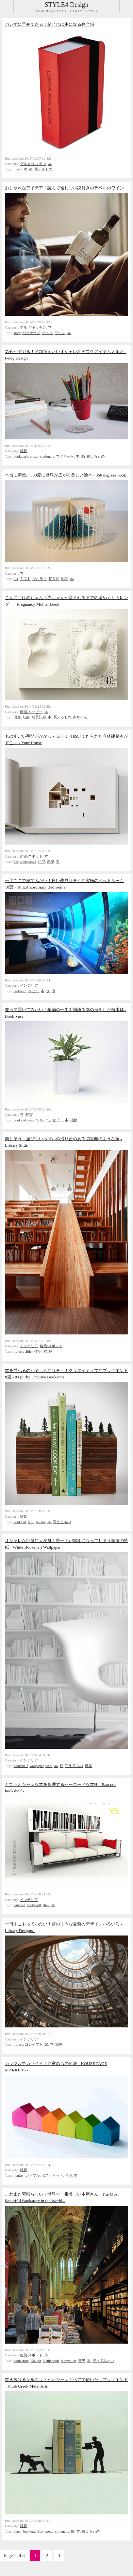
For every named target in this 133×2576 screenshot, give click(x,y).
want (48, 1766)
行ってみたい (103, 2361)
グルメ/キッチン (33, 164)
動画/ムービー (31, 712)
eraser (34, 456)
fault (31, 1522)
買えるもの (43, 169)
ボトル (47, 333)
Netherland (51, 2361)
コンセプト (54, 1120)
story (17, 333)
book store (21, 2361)
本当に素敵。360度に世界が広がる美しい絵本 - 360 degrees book (65, 475)
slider (29, 1351)
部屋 (88, 1766)
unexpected (28, 861)
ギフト (25, 579)
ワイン (60, 333)
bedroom (20, 991)
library (18, 1351)
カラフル (32, 2175)
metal (49, 2531)
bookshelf (21, 1766)
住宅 (41, 861)
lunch (18, 169)
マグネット (65, 456)
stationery (47, 456)
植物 (73, 1120)
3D (16, 579)
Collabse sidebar (6, 6)
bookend (20, 1120)
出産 (17, 717)
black (18, 2531)
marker (19, 2175)
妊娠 (26, 717)
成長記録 (39, 717)
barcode (19, 1905)
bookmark (21, 456)
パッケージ (31, 333)
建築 (50, 861)
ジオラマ (39, 579)
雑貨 (23, 451)
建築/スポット (31, 856)
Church (35, 2361)
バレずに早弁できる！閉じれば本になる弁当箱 (49, 24)
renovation (68, 2361)
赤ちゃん (80, 717)
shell (46, 1905)
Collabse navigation (126, 6)
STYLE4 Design (67, 4)
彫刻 (64, 579)
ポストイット (52, 2175)
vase (31, 1120)
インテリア (29, 985)
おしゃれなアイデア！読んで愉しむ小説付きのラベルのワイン (64, 187)
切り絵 (54, 579)
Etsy (40, 2531)
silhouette (62, 2531)
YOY (39, 1120)
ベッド (33, 991)
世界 (81, 2361)
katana (41, 1522)
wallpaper (37, 1766)
